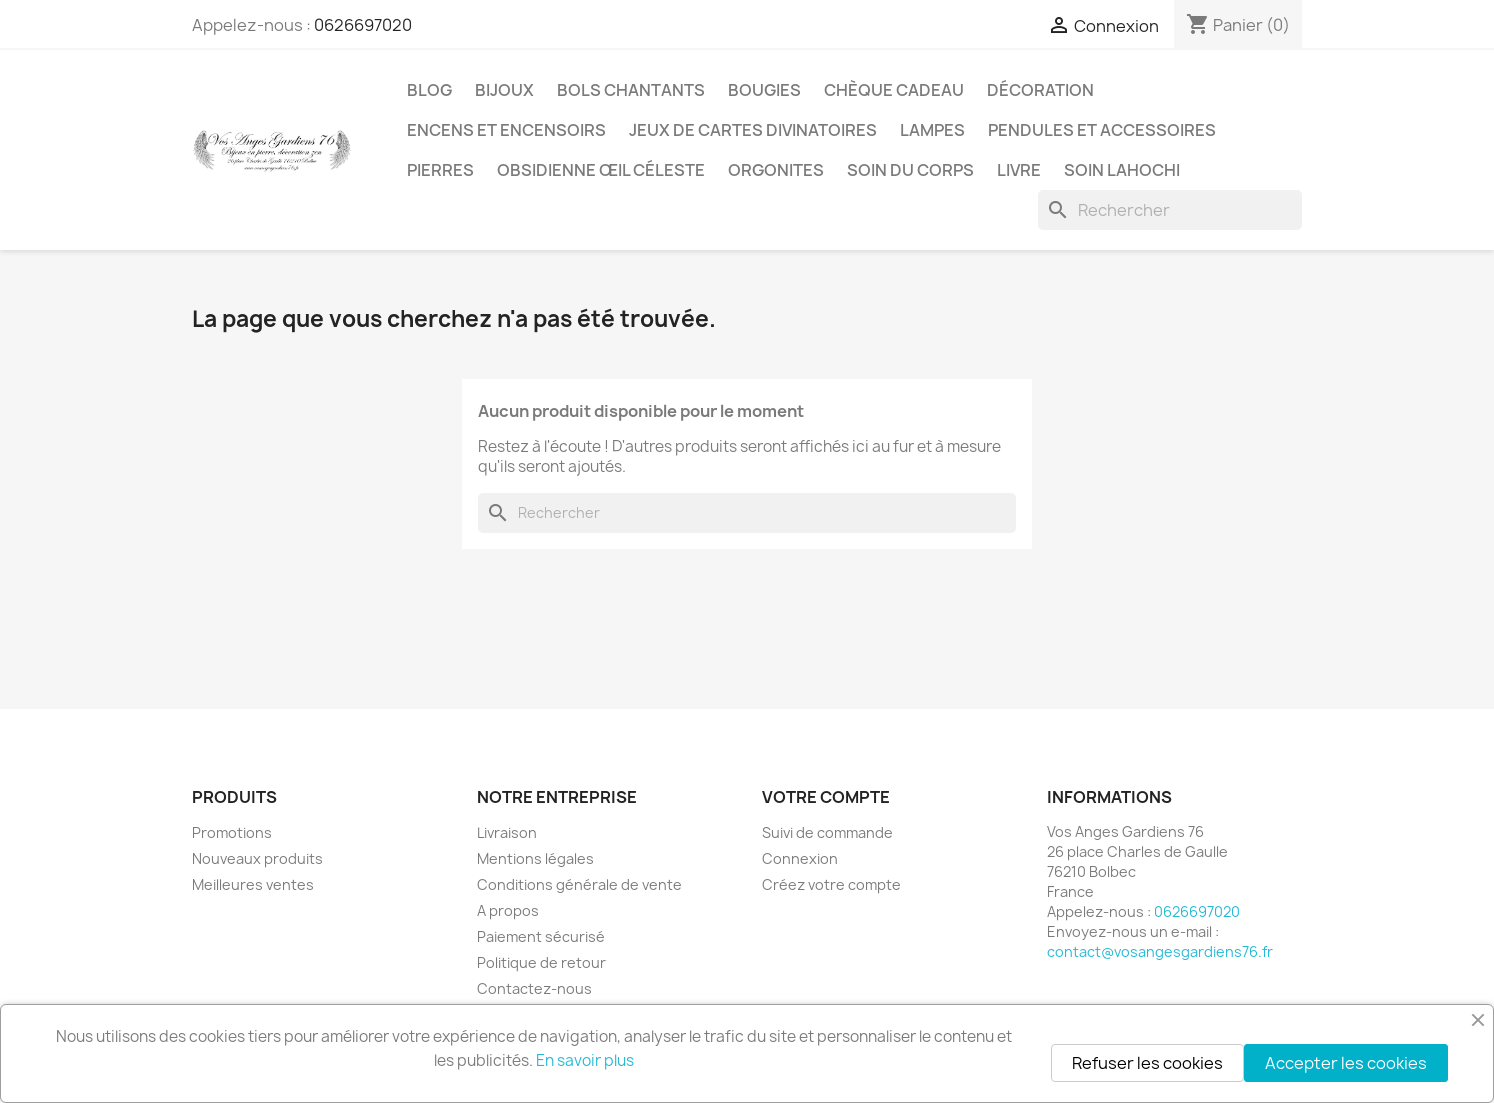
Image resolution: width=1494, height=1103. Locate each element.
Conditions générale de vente (579, 884)
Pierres (440, 170)
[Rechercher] (1170, 210)
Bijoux (504, 90)
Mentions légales (535, 858)
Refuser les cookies (1147, 1063)
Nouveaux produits (257, 858)
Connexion (800, 858)
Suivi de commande (827, 832)
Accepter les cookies (1346, 1063)
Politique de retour (541, 962)
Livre (1019, 170)
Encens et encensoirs (506, 130)
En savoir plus (585, 1060)
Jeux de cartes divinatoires (753, 130)
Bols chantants (631, 90)
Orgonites (776, 170)
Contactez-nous (534, 988)
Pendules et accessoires (1102, 130)
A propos (508, 910)
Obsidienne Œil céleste (601, 170)
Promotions (232, 832)
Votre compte (826, 797)
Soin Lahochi (1122, 170)
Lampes (932, 130)
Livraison (507, 832)
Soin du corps (910, 170)
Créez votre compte (831, 884)
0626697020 (363, 25)
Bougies (764, 90)
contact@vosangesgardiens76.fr (1160, 951)
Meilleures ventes (253, 884)
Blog (429, 90)
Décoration (1040, 90)
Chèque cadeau (894, 90)
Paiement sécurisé (541, 936)
